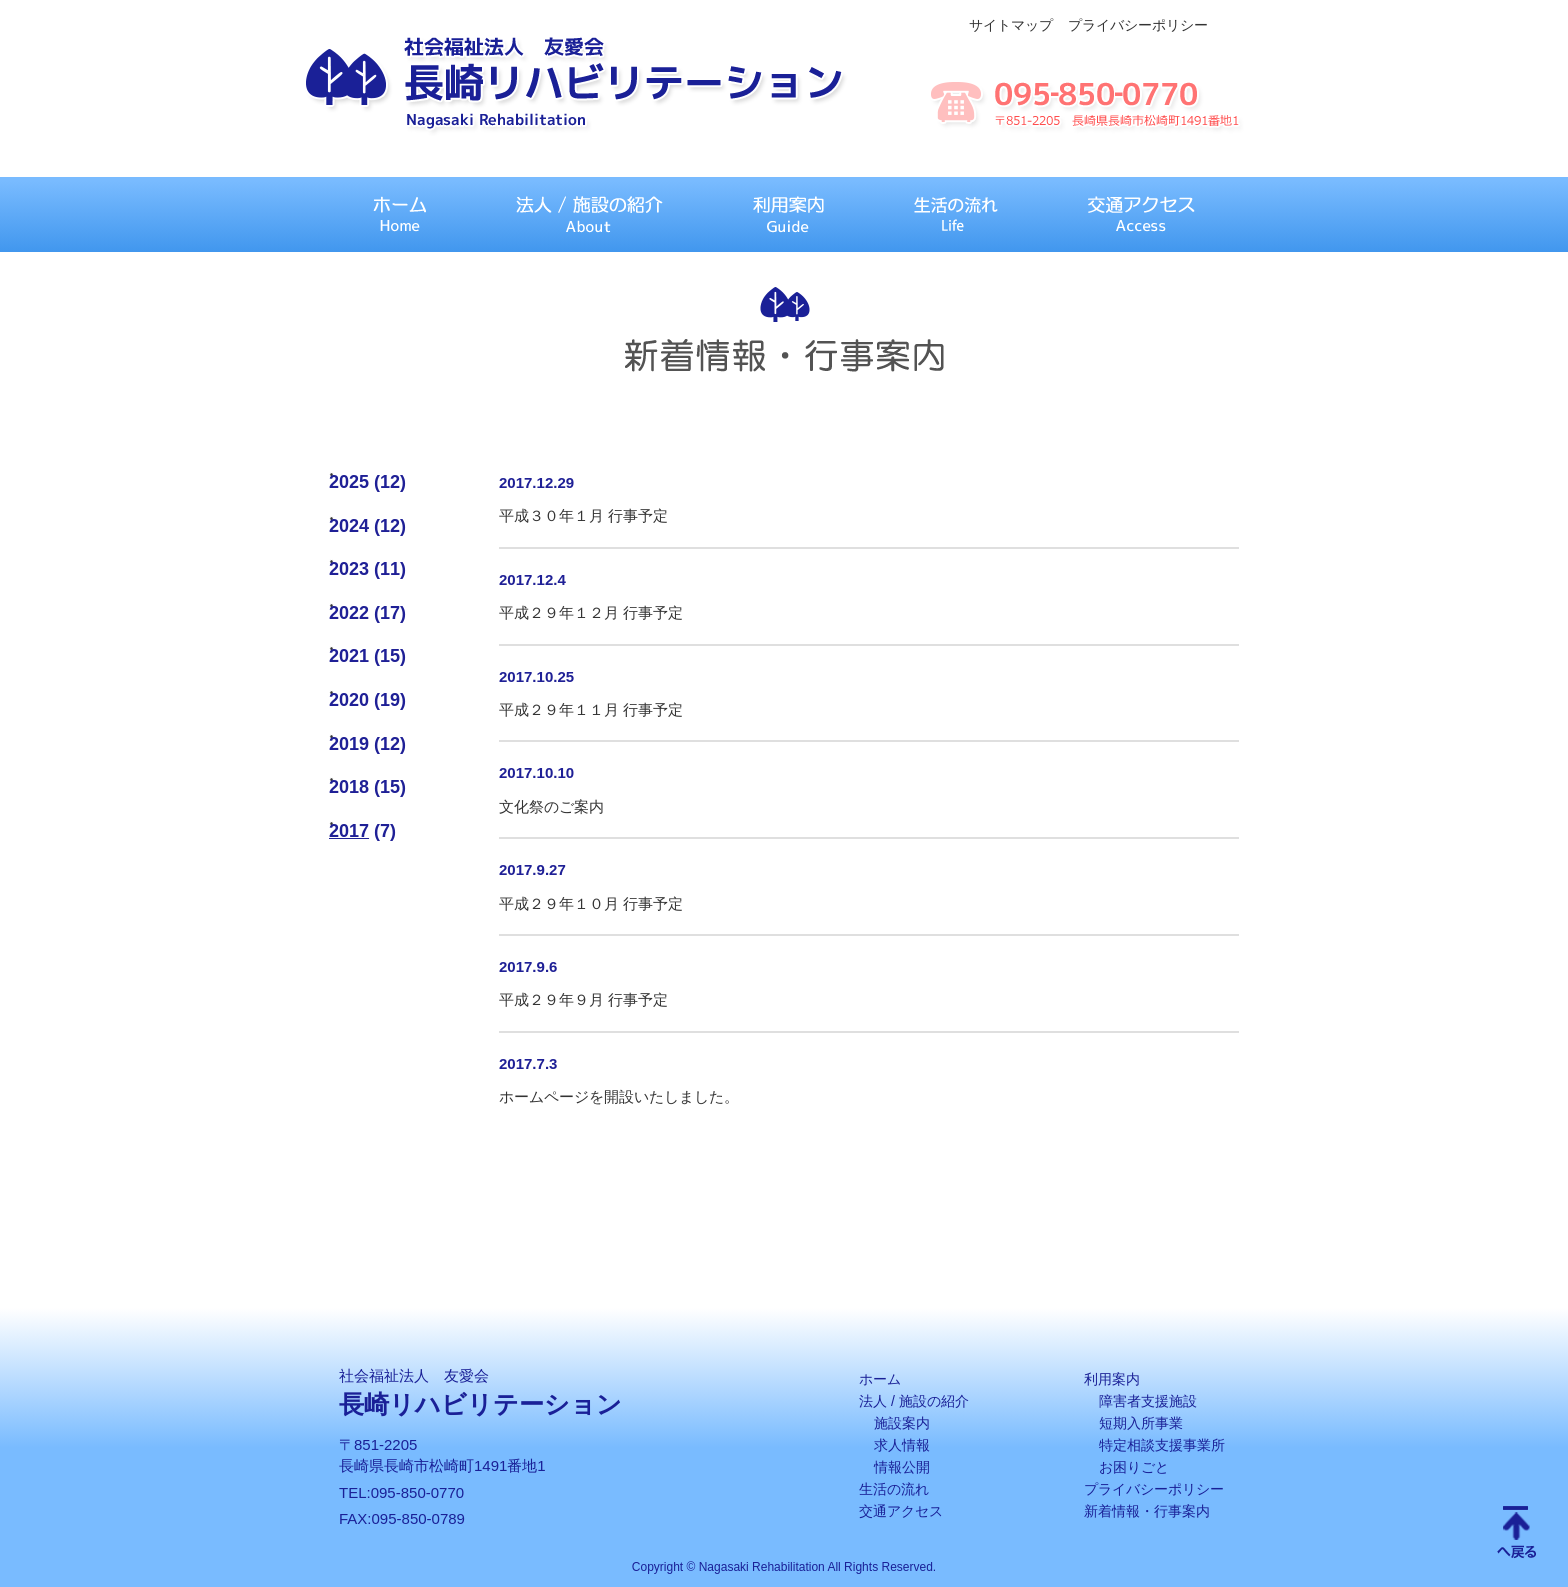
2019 (349, 744)
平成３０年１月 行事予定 (583, 515)
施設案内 (902, 1423)
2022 (349, 613)
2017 (349, 831)
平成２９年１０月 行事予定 (591, 903)
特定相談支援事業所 (1162, 1445)
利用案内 (1112, 1379)
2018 (349, 787)
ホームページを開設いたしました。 (619, 1096)
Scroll (1517, 1534)
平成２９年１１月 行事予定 (591, 709)
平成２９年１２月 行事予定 (591, 612)
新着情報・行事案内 (1147, 1511)
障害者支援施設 (1148, 1401)
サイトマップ (1011, 25)
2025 (349, 482)
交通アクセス (901, 1511)
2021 (349, 656)
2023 (349, 569)
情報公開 (902, 1467)
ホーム (880, 1379)
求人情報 (902, 1445)
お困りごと (1134, 1467)
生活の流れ (894, 1489)
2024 (349, 526)
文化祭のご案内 (551, 806)
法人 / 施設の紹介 (914, 1401)
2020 (349, 700)
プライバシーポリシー (1138, 25)
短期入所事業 (1141, 1423)
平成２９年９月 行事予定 (583, 999)
